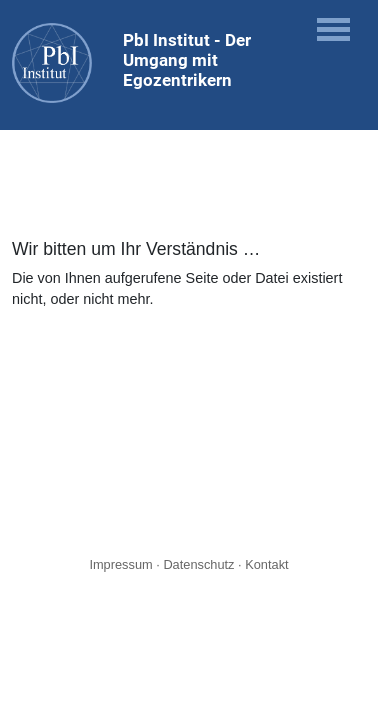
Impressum (120, 564)
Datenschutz (198, 564)
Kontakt (266, 564)
